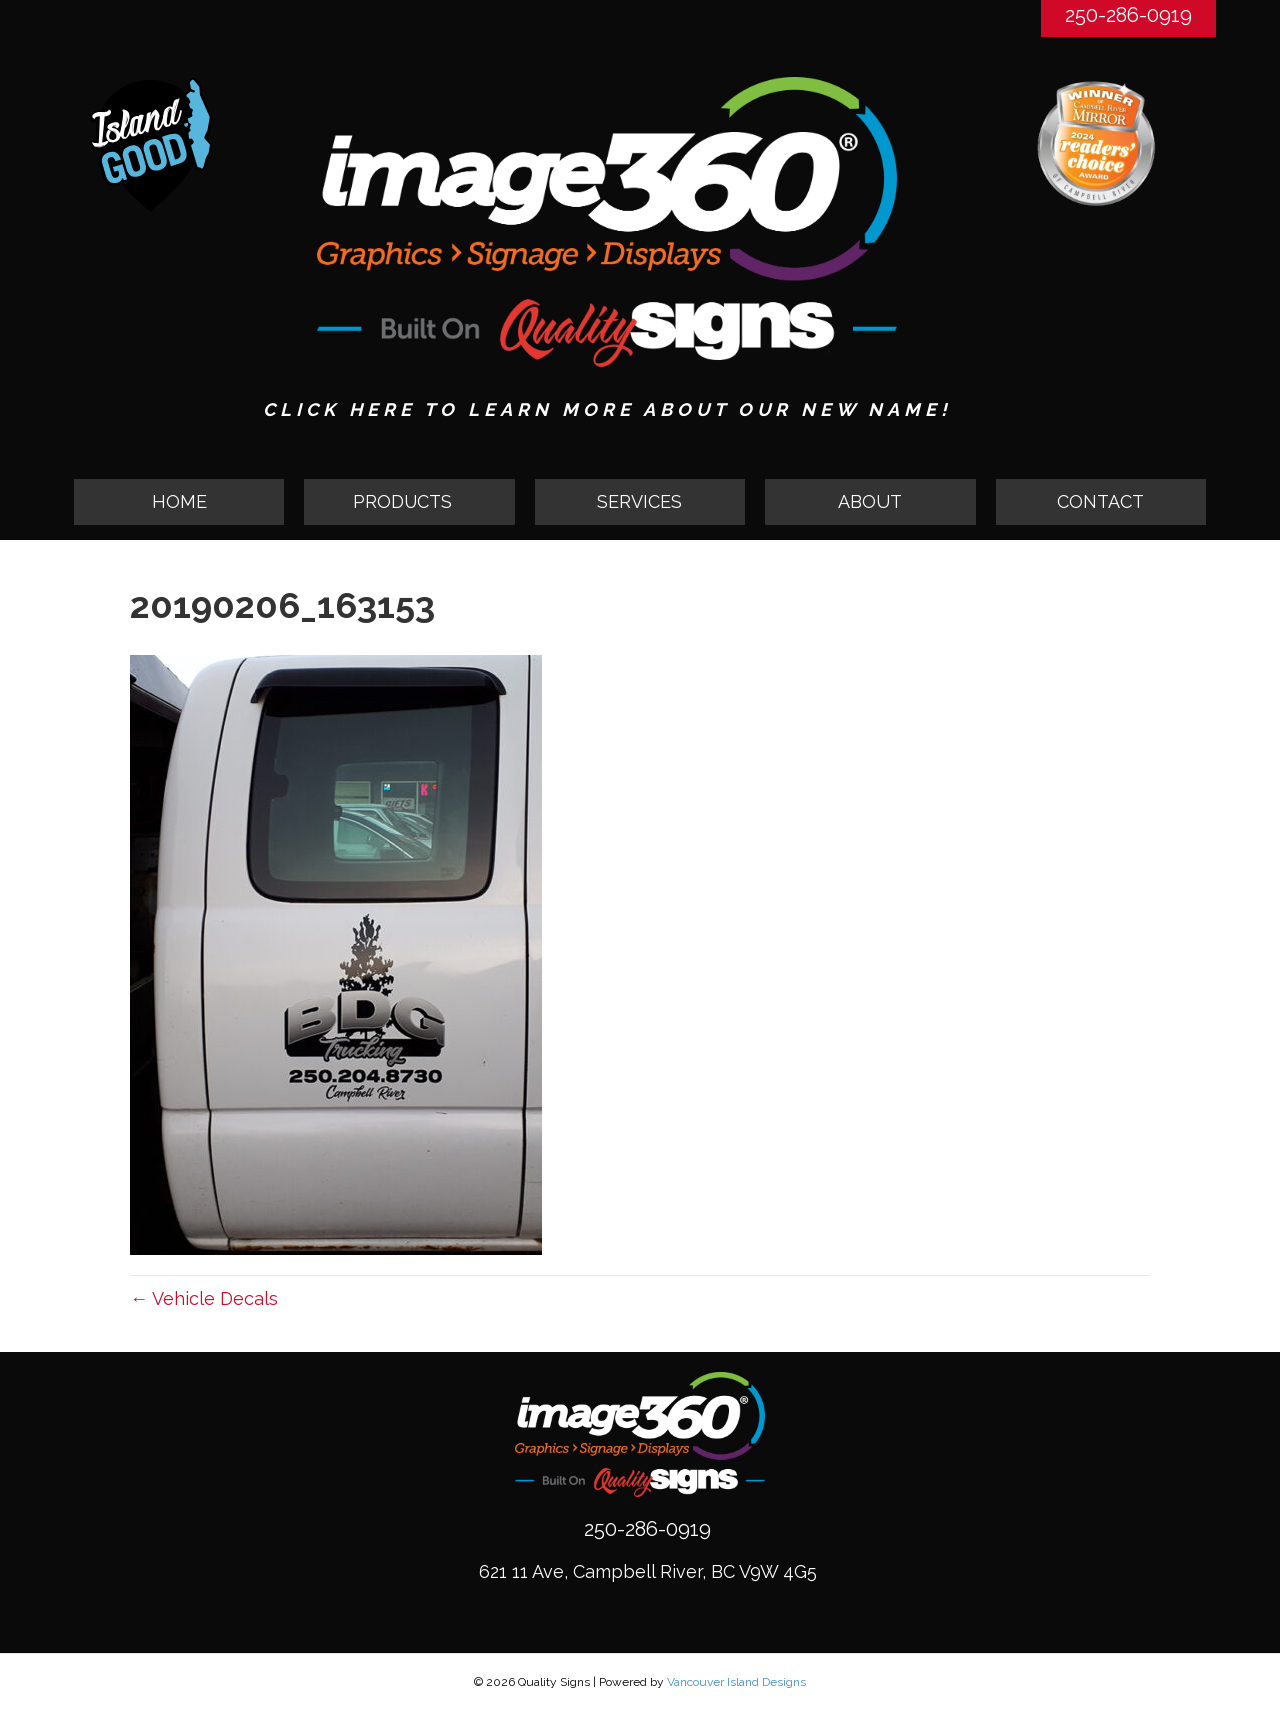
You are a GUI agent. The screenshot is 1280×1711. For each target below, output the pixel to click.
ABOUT (870, 501)
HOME (179, 501)
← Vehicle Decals (204, 1298)
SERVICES (639, 501)
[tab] (409, 502)
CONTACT (1100, 501)
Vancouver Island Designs (736, 1682)
